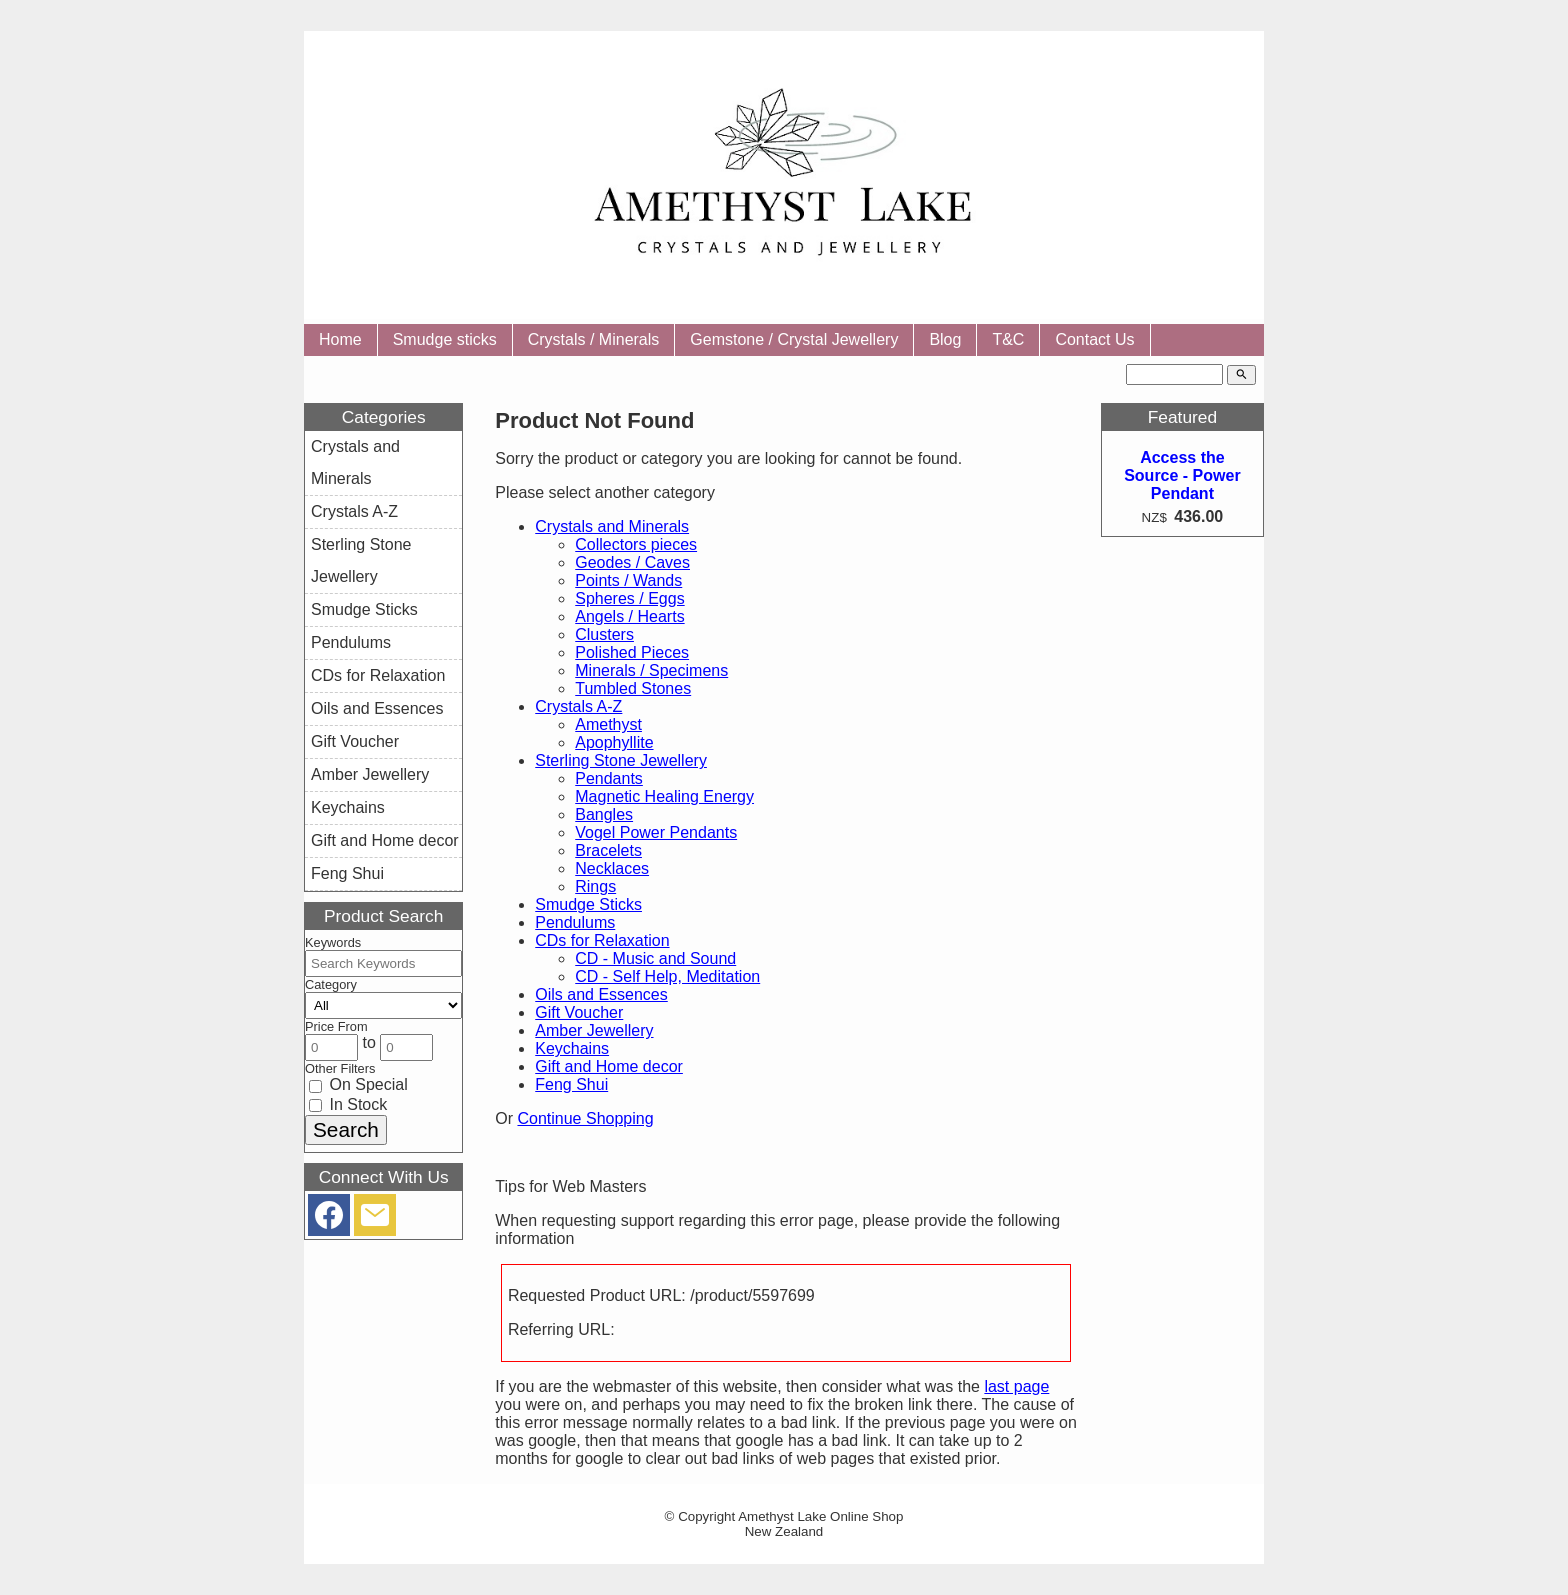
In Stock (348, 1104)
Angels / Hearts (629, 616)
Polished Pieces (632, 652)
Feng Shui (571, 1084)
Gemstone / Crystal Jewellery (794, 339)
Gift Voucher (579, 1012)
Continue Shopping (585, 1118)
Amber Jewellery (594, 1030)
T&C (1008, 339)
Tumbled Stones (633, 688)
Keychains (572, 1048)
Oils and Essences (601, 994)
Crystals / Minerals (594, 339)
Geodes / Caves (632, 562)
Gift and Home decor (609, 1066)
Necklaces (612, 868)
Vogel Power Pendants (656, 832)
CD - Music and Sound (655, 958)
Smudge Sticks (588, 904)
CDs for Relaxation (602, 940)
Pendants (609, 778)
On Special (358, 1084)
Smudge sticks (445, 339)
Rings (595, 886)
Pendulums (575, 922)
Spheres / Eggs (629, 598)
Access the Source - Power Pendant (1182, 475)
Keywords (333, 942)
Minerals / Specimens (651, 670)
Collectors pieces (636, 544)
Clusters (604, 634)
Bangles (604, 814)
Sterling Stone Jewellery (621, 760)
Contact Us (1094, 339)
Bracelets (608, 850)
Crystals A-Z (578, 706)
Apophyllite (614, 742)
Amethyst (608, 724)
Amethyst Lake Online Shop (820, 1516)
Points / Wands (628, 580)
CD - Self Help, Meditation (667, 976)
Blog (945, 339)
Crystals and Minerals (612, 526)
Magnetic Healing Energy (664, 796)
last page (1016, 1386)
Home (340, 339)
